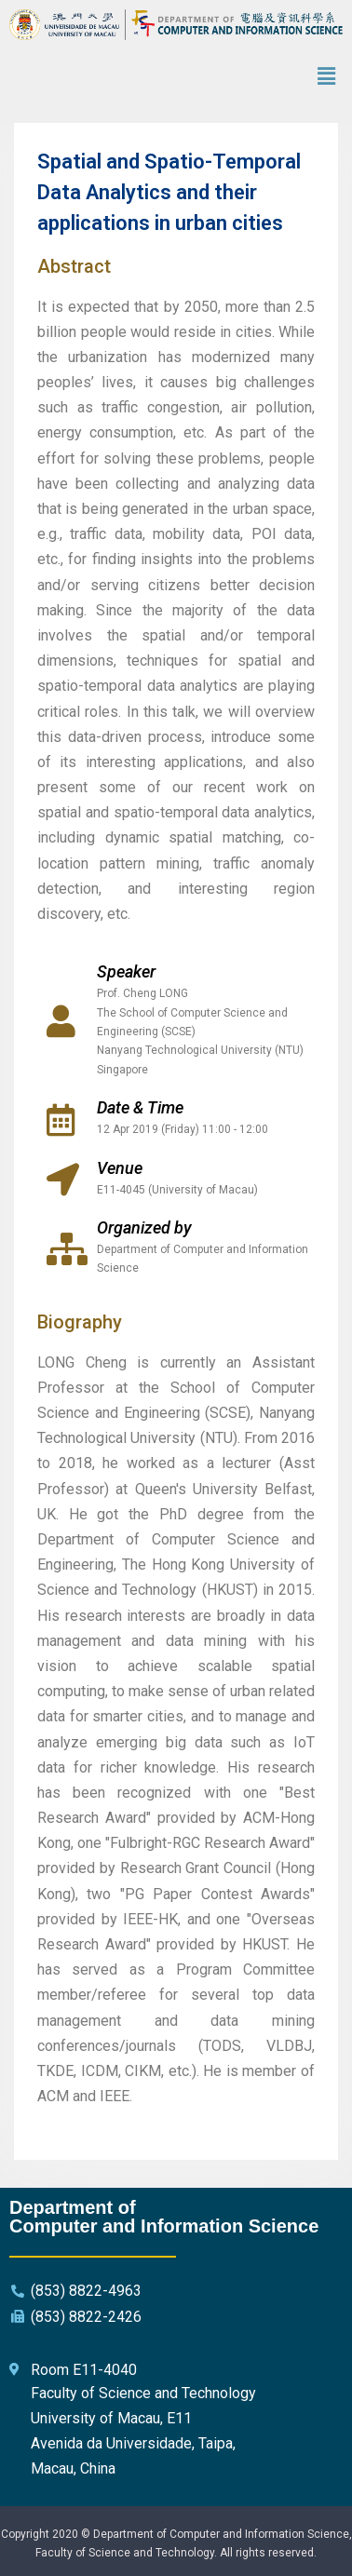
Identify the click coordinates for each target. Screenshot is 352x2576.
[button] (327, 76)
